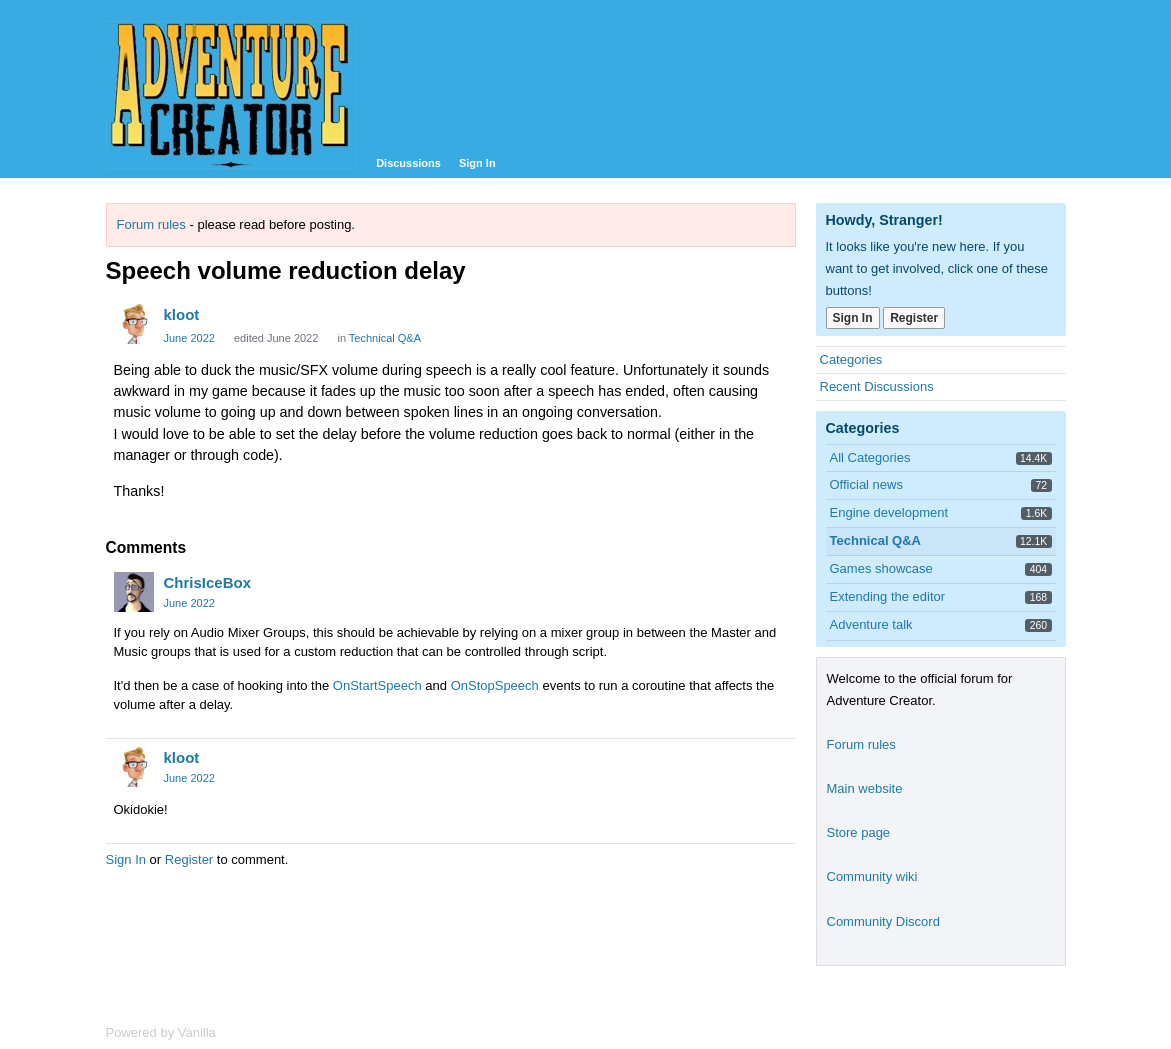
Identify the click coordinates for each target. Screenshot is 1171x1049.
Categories (851, 359)
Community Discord (883, 921)
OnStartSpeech (377, 685)
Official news (866, 484)
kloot (182, 314)
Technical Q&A (385, 338)
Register (189, 859)
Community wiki (872, 876)
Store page (859, 832)
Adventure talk (871, 624)
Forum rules (151, 224)
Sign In (477, 163)
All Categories (870, 457)
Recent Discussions (877, 386)
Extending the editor (888, 596)
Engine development (889, 512)
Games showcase (881, 568)
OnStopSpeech (495, 685)
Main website (865, 788)
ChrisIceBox (208, 582)
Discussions (408, 163)
